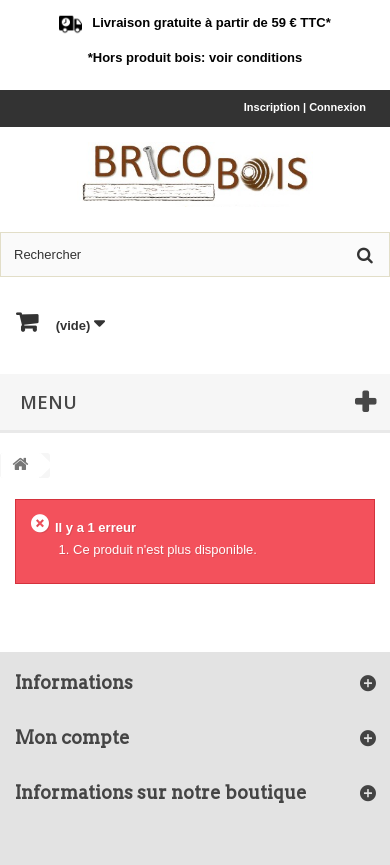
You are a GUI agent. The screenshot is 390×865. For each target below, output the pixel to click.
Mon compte (72, 737)
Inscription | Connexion (305, 107)
